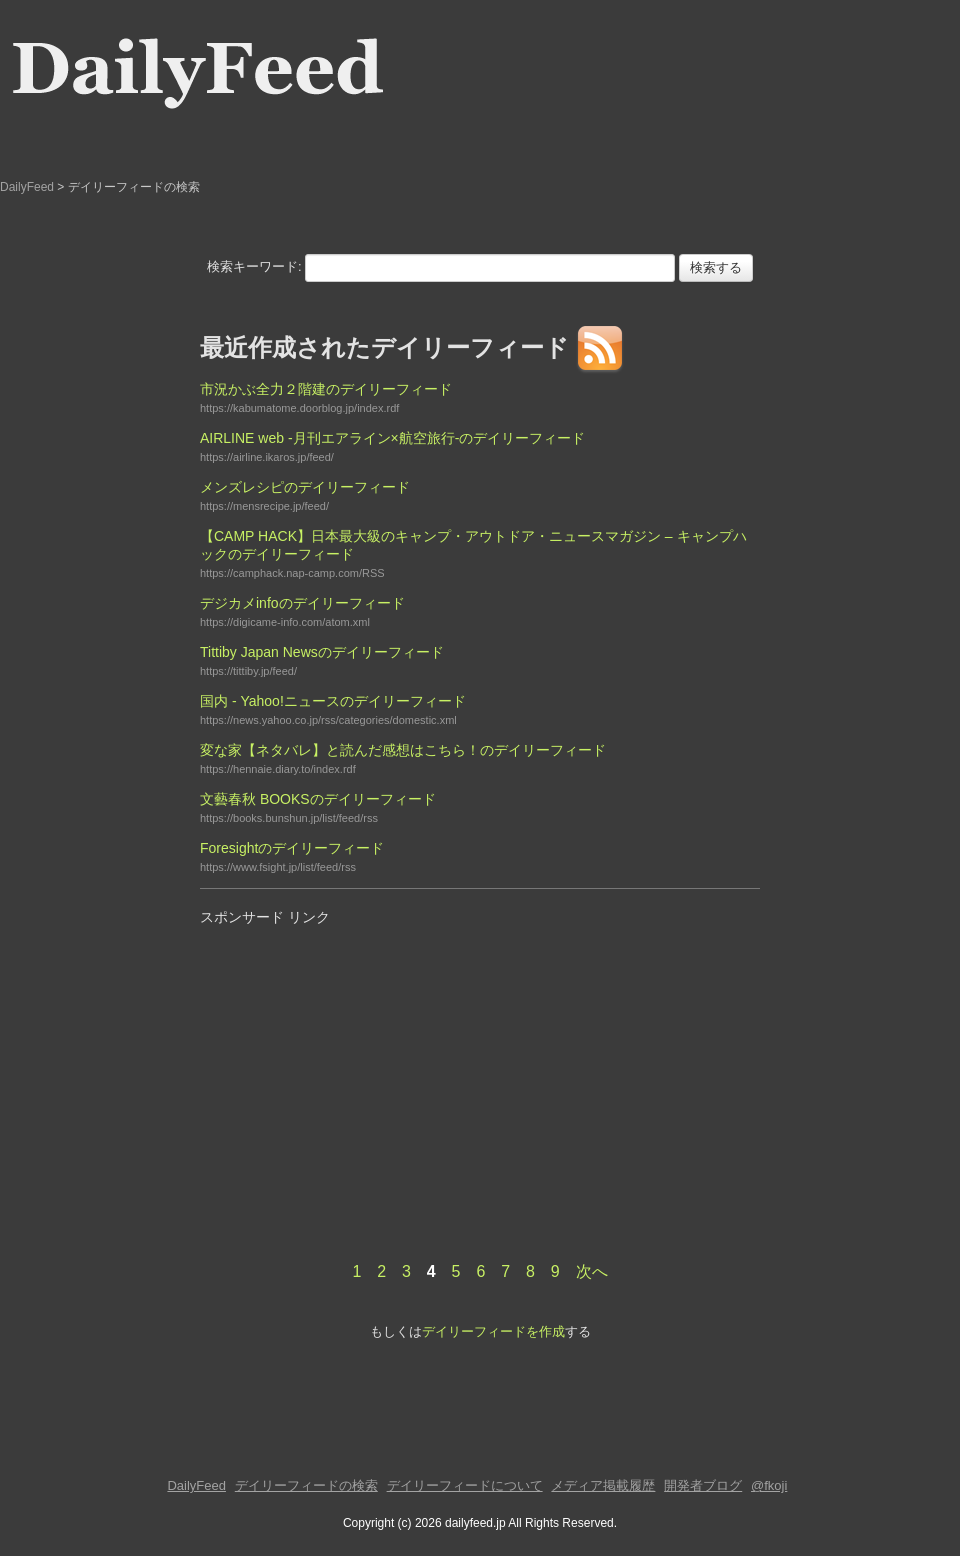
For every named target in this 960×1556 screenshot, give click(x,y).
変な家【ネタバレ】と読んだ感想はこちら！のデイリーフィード (403, 750)
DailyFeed (27, 187)
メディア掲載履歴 (603, 1485)
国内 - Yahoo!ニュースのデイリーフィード (333, 701)
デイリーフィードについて (465, 1485)
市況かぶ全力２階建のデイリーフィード (326, 389)
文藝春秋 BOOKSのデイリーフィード (318, 799)
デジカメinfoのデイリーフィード (302, 603)
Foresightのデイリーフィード (292, 848)
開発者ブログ (703, 1485)
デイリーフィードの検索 (306, 1485)
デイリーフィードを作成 (493, 1331)
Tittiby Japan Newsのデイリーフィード (322, 652)
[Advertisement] (368, 1074)
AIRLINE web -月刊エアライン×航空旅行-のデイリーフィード (392, 438)
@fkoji (769, 1485)
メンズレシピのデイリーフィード (305, 487)
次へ (592, 1271)
